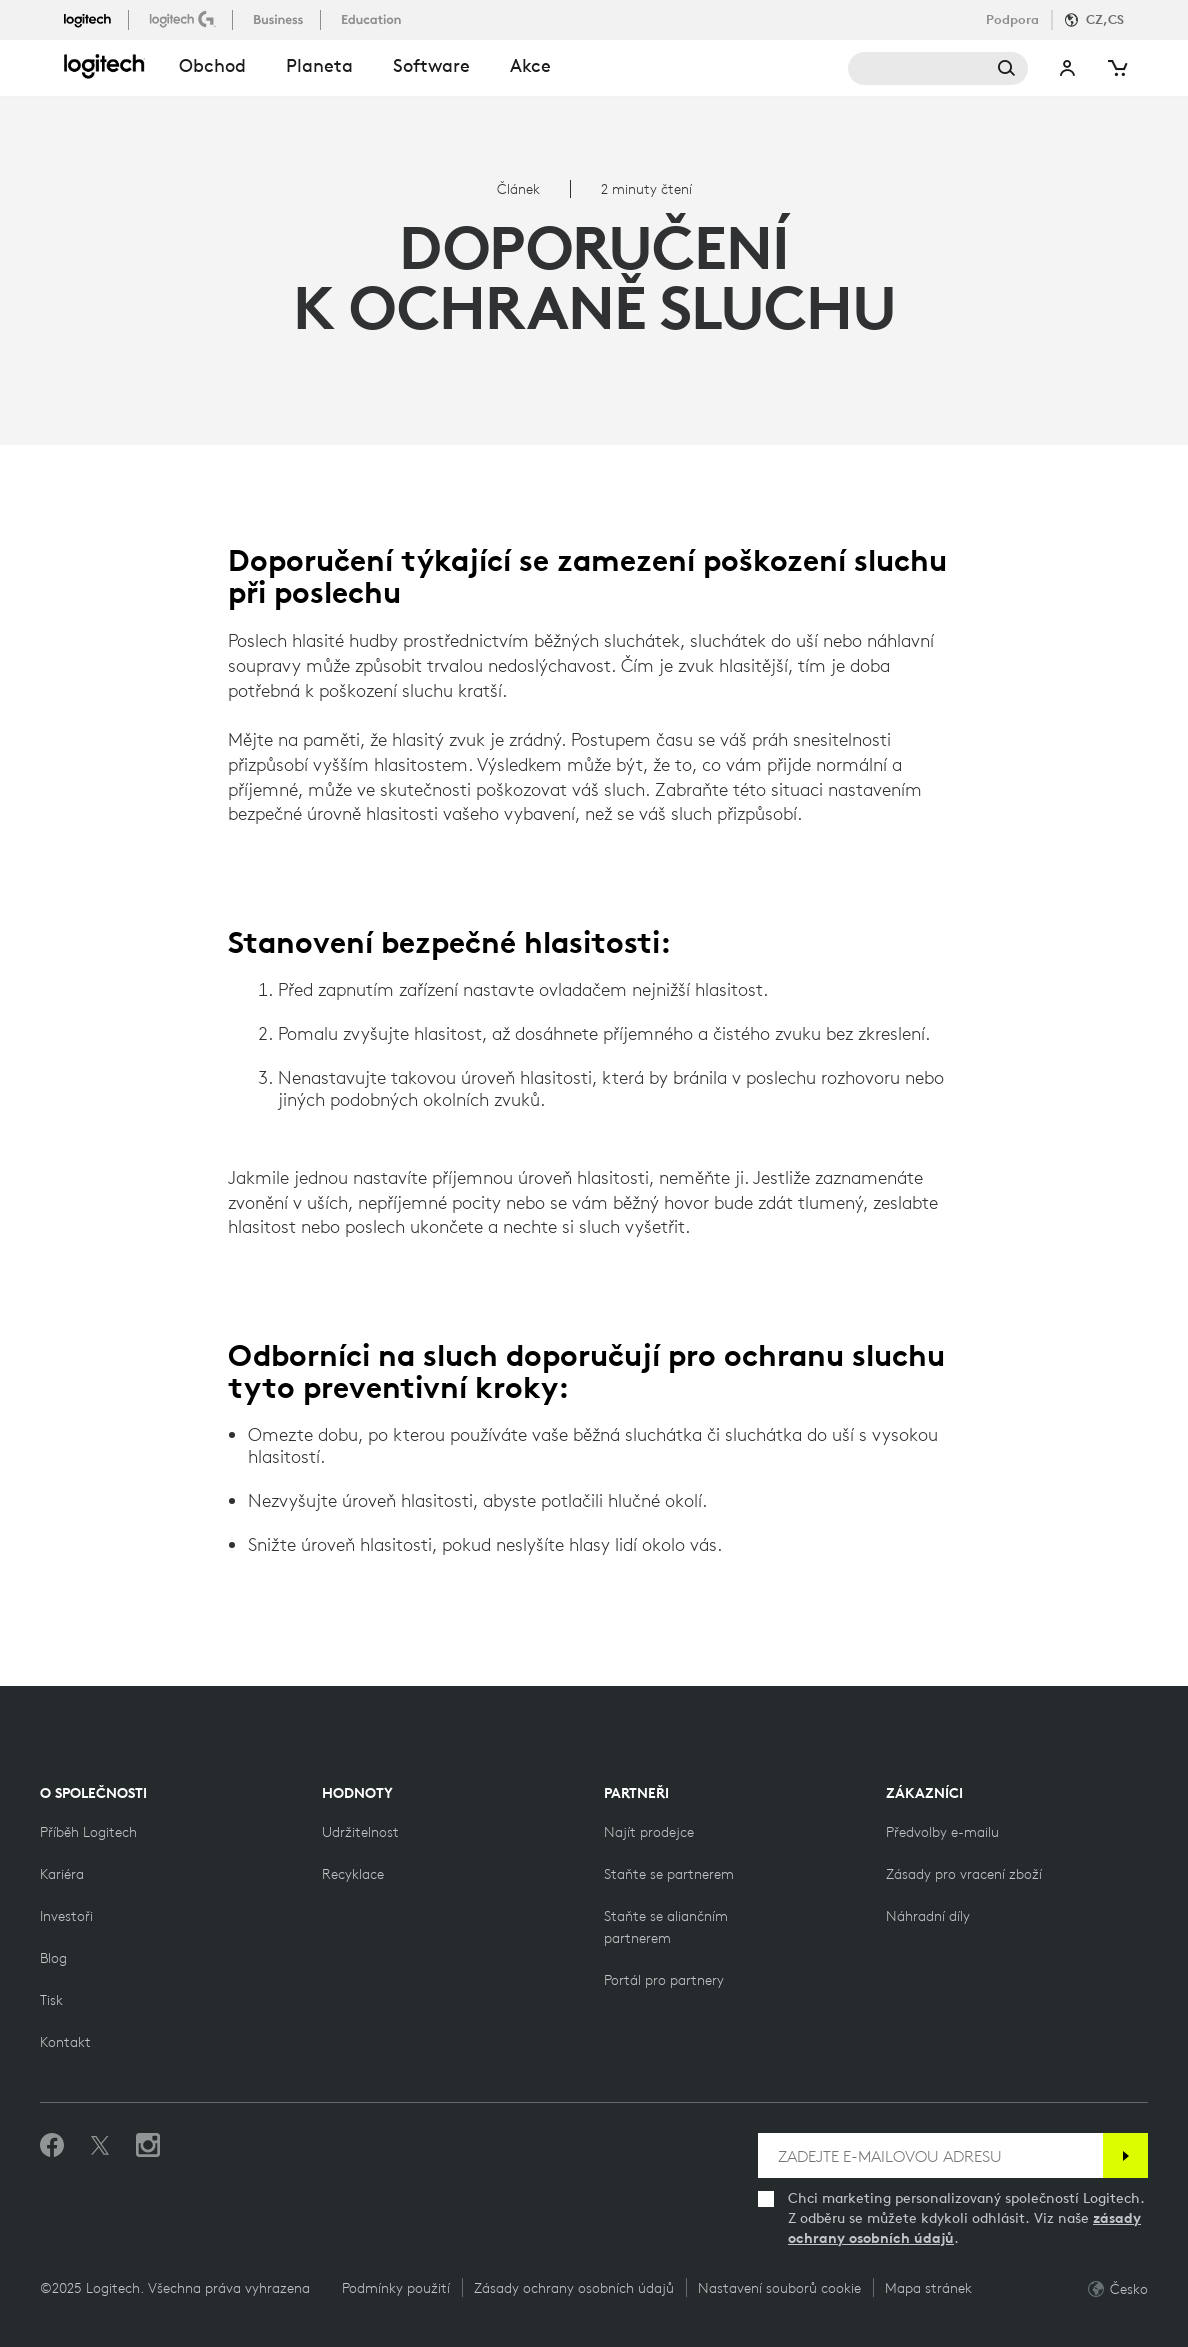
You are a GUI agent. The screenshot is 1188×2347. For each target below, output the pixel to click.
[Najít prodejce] (649, 1832)
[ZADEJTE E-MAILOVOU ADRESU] (930, 2155)
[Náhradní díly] (928, 1916)
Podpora (1012, 19)
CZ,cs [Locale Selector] (1105, 19)
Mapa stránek (928, 2288)
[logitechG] (184, 19)
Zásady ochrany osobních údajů (574, 2288)
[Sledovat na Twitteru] (100, 2146)
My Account (1068, 68)
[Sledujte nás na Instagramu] (148, 2146)
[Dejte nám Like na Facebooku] (52, 2146)
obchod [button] (212, 65)
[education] (373, 19)
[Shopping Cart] (1116, 68)
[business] (280, 19)
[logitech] (96, 19)
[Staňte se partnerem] (669, 1874)
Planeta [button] (319, 65)
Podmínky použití (396, 2288)
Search (938, 68)
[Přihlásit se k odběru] (1125, 2155)
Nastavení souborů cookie (779, 2288)
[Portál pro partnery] (664, 1980)
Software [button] (431, 65)
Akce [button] (530, 65)
